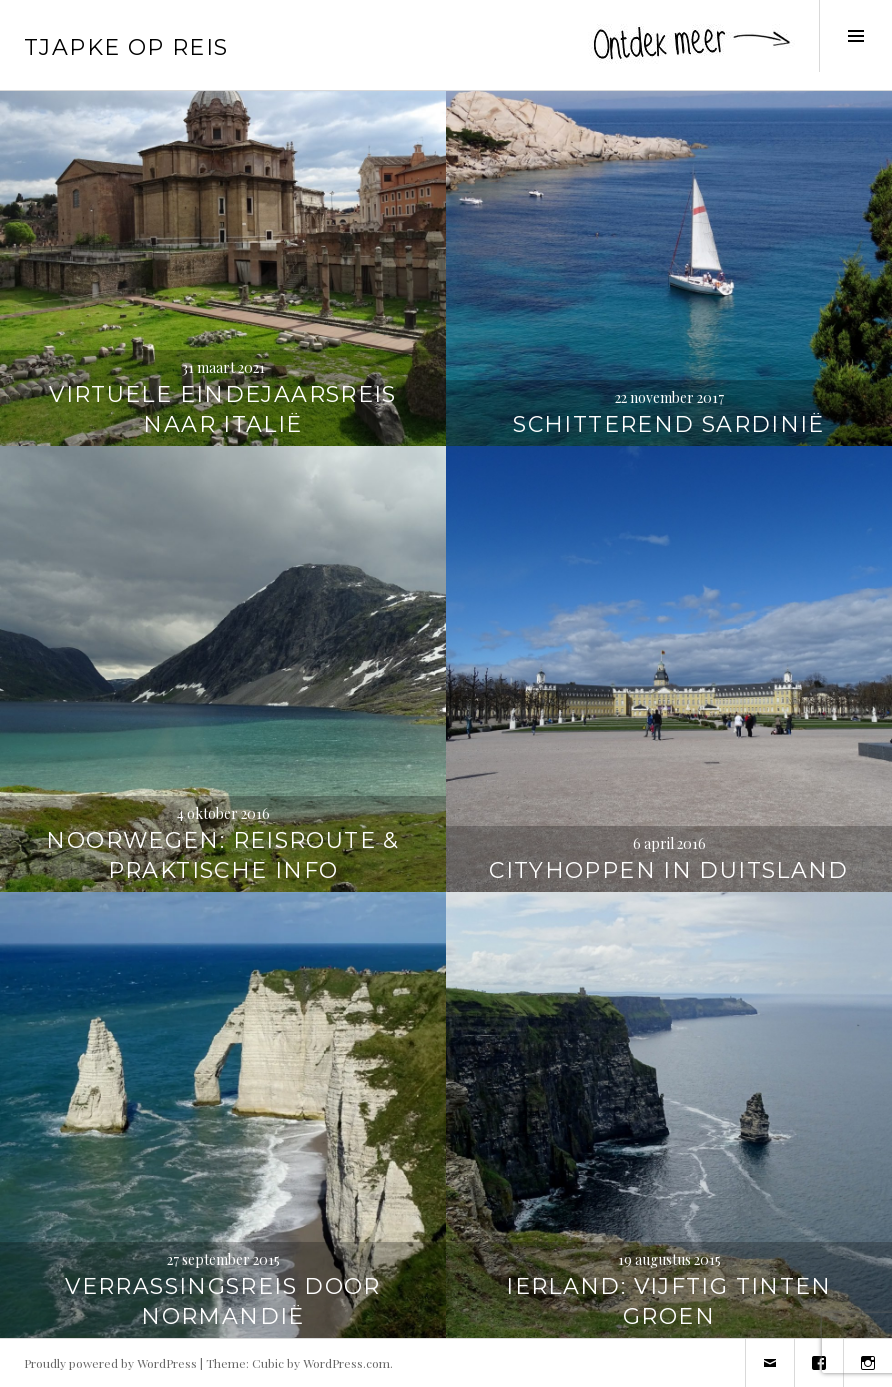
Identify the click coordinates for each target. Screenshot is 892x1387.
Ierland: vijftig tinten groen (669, 1301)
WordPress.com (346, 1363)
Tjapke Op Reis (126, 47)
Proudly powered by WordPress (110, 1363)
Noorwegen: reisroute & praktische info (222, 855)
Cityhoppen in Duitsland (669, 870)
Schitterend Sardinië (669, 424)
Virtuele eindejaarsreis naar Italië (223, 409)
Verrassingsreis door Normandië (223, 1301)
